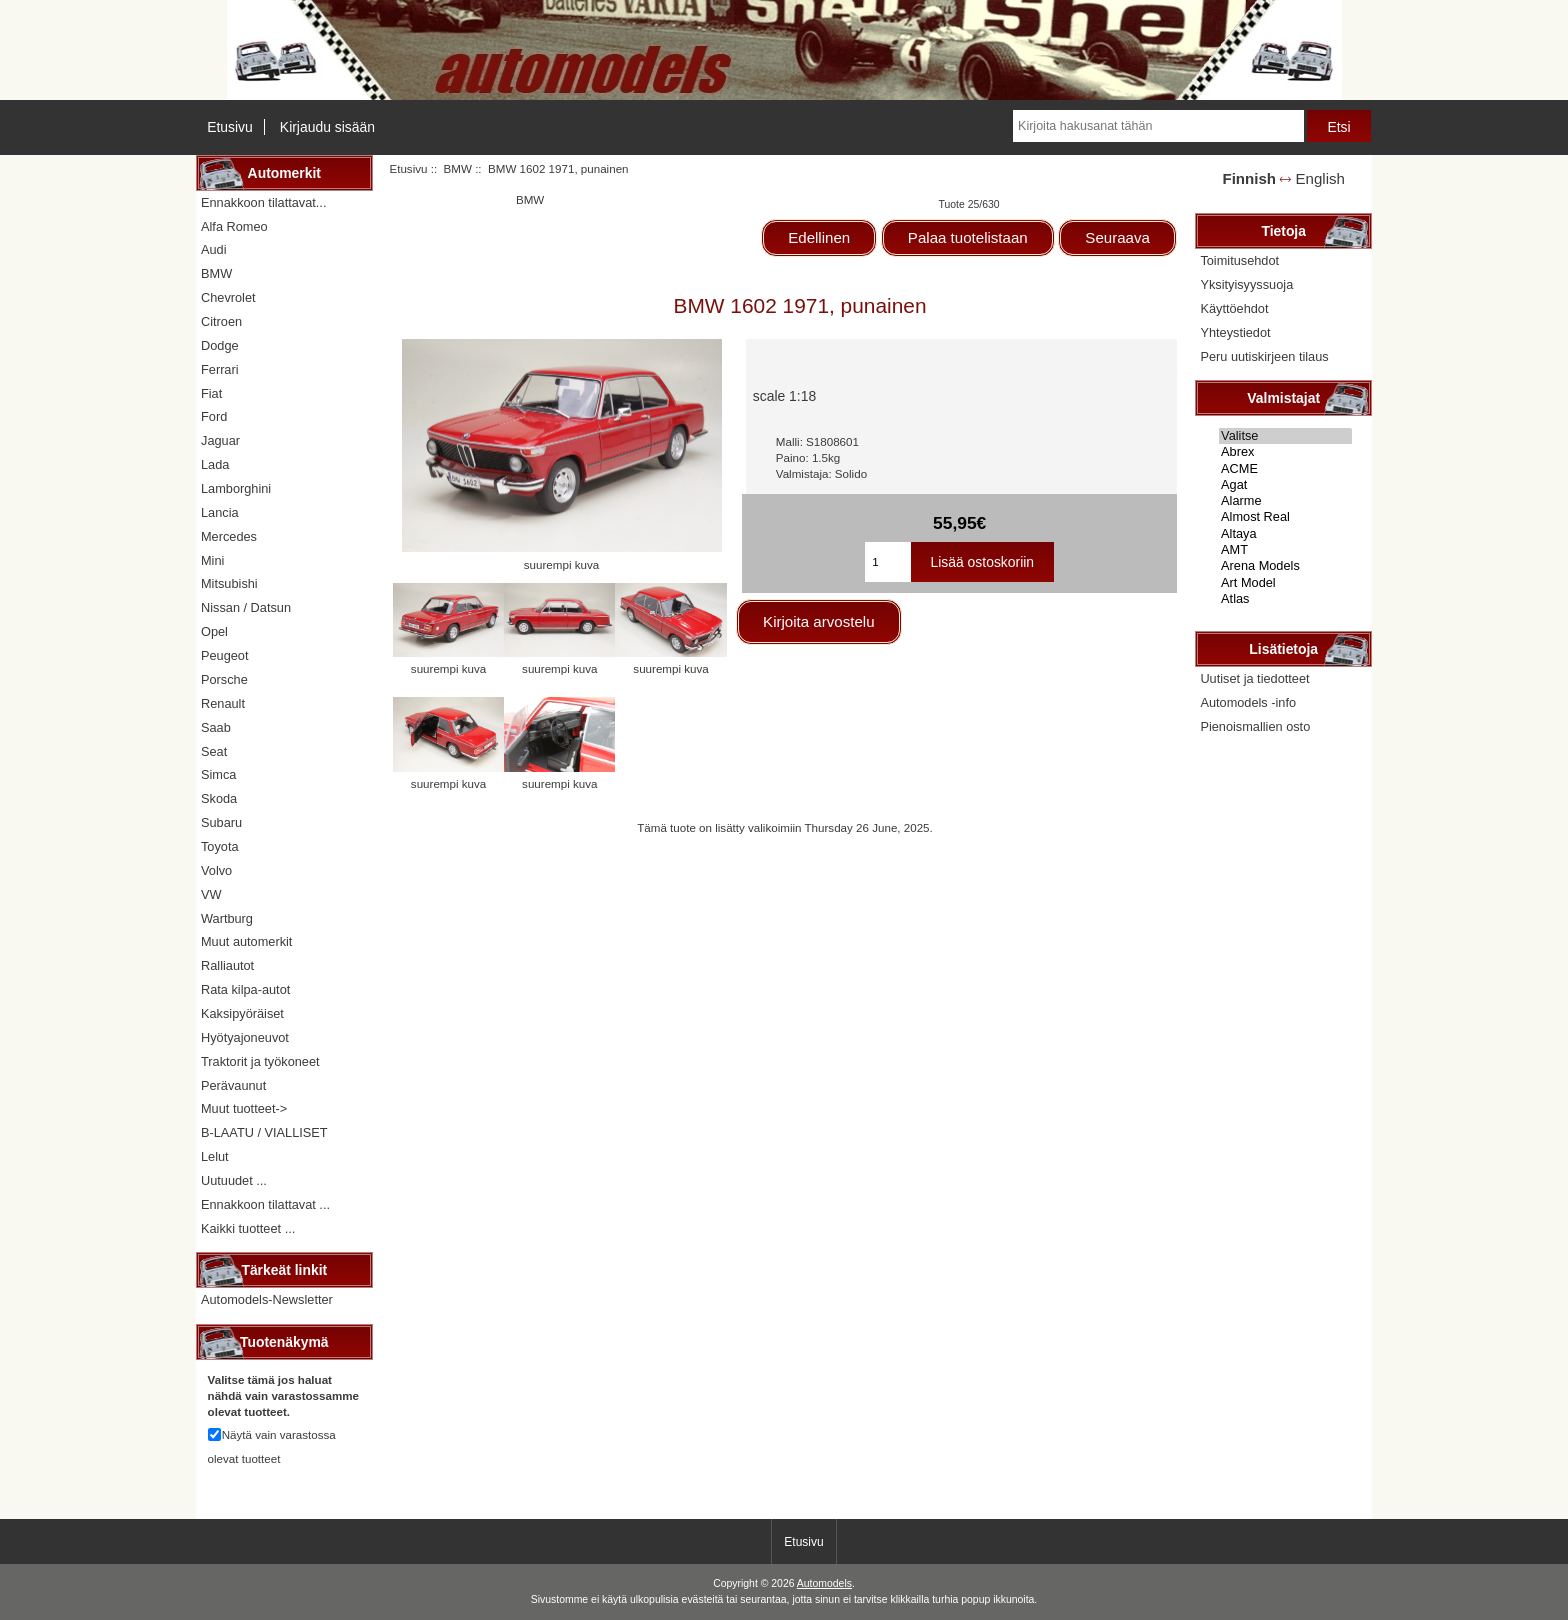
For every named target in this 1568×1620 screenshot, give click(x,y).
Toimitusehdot (1239, 260)
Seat (214, 751)
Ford (214, 416)
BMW (458, 168)
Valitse (1285, 436)
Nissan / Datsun (246, 607)
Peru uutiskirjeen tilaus (1264, 356)
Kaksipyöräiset (242, 1013)
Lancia (220, 512)
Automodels (824, 1583)
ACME (1285, 469)
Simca (218, 774)
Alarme (1285, 501)
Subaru (221, 822)
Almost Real (1285, 517)
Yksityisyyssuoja (1246, 284)
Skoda (219, 798)
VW (211, 894)
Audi (214, 249)
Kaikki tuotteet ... (248, 1228)
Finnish (1249, 178)
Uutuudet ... (234, 1180)
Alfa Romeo (234, 226)
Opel (214, 631)
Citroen (221, 321)
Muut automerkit (246, 941)
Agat (1285, 485)
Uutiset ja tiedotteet (1254, 678)
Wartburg (227, 918)
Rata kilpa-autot (245, 989)
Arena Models (1285, 566)
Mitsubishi (229, 583)
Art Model (1285, 583)
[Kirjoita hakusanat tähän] (1158, 126)
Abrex (1285, 452)
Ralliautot (227, 965)
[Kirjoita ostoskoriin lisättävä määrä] (887, 562)
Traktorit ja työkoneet (260, 1061)
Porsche (224, 679)
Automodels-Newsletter (267, 1299)
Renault (223, 703)
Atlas (1285, 599)
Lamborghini (236, 488)
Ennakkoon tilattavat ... (265, 1204)
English (1320, 178)
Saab (216, 727)
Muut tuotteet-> (244, 1108)
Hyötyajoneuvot (245, 1037)
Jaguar (220, 440)
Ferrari (220, 369)
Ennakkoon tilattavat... (263, 202)
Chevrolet (228, 297)
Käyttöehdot (1234, 308)
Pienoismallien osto (1255, 726)
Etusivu (230, 127)
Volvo (216, 870)
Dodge (220, 345)
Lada (215, 464)
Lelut (215, 1156)
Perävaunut (233, 1085)
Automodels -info (1248, 702)
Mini (212, 560)
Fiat (211, 393)
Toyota (220, 846)
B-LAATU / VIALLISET (264, 1132)
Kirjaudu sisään (327, 127)
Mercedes (229, 536)
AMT (1285, 550)
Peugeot (225, 655)
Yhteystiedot (1235, 332)
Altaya (1285, 534)
